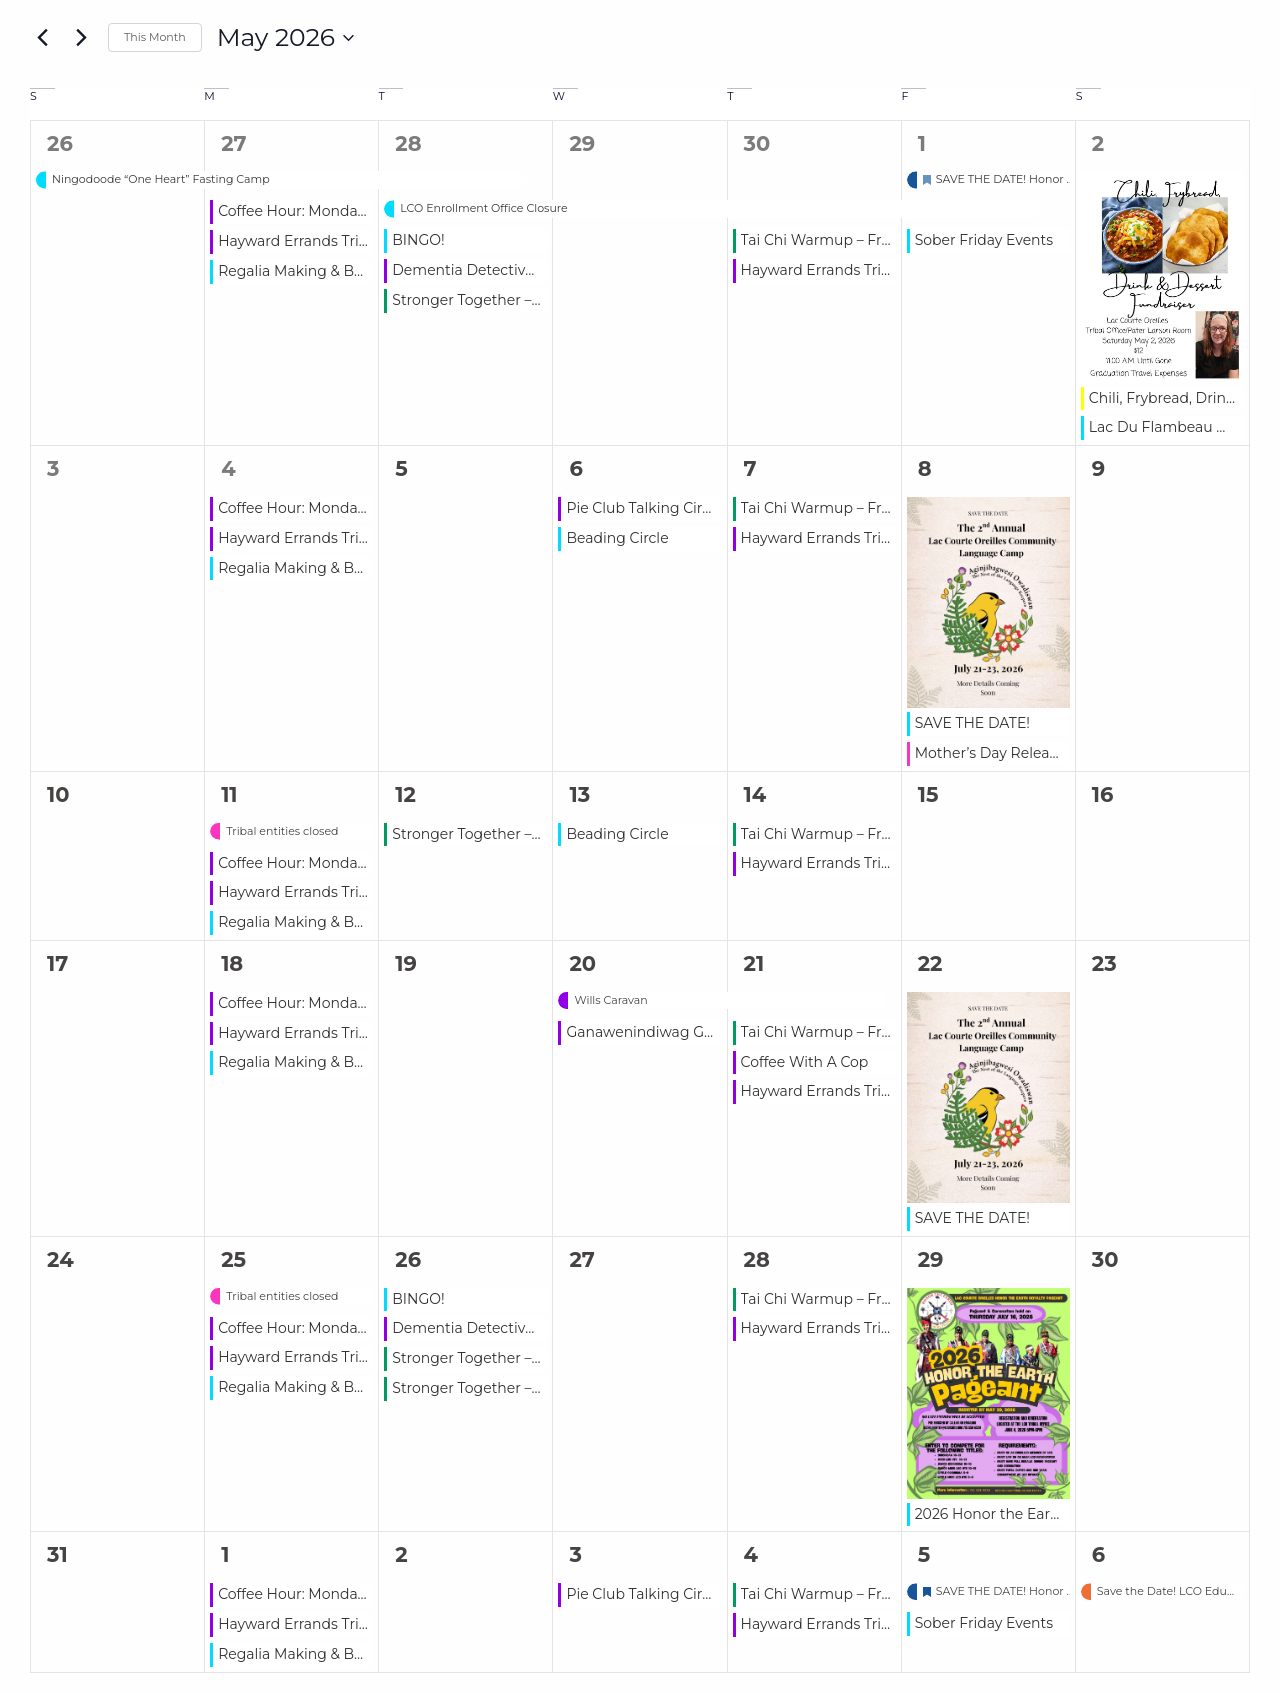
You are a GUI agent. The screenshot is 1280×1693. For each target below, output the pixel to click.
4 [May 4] (228, 468)
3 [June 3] (575, 1554)
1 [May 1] (922, 143)
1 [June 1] (225, 1554)
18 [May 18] (232, 963)
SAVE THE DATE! (972, 723)
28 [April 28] (408, 143)
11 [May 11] (229, 794)
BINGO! (418, 240)
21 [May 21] (754, 963)
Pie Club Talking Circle (644, 508)
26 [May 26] (408, 1259)
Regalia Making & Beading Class (330, 271)
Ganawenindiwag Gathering (665, 1032)
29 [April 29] (582, 143)
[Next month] (81, 38)
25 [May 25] (233, 1259)
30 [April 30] (757, 143)
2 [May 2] (1098, 143)
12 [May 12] (405, 794)
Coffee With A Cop (805, 1062)
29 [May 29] (931, 1259)
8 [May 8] (925, 468)
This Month (155, 37)
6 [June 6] (1098, 1554)
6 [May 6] (575, 468)
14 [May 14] (755, 794)
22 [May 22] (930, 963)
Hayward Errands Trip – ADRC (321, 241)
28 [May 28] (757, 1259)
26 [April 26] (60, 143)
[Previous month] (42, 38)
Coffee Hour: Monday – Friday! (322, 211)
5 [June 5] (924, 1554)
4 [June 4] (751, 1554)
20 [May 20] (582, 963)
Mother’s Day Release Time (1009, 753)
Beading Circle (617, 538)
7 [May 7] (750, 468)
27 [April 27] (233, 143)
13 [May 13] (579, 794)
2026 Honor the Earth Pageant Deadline (1055, 1514)
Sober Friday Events (984, 240)
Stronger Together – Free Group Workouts (538, 300)
